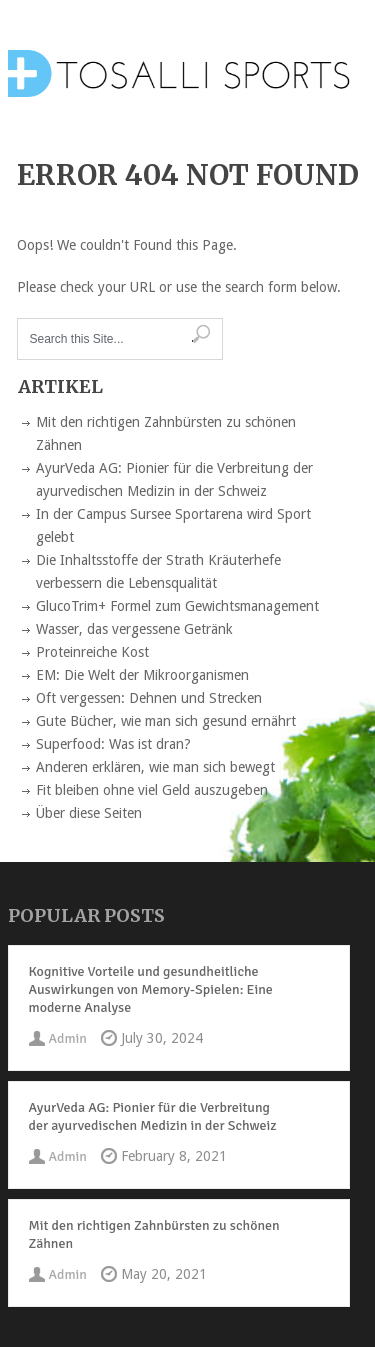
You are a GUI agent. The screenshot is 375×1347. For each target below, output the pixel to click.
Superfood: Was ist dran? (113, 744)
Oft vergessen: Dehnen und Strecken (149, 698)
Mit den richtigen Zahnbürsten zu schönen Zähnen (154, 1234)
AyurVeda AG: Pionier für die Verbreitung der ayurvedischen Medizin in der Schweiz (153, 1116)
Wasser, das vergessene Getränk (134, 629)
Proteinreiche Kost (92, 652)
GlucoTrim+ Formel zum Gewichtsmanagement (177, 606)
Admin (68, 1038)
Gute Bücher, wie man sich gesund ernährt (166, 721)
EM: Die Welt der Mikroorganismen (142, 675)
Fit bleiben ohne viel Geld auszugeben (152, 790)
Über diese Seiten (89, 813)
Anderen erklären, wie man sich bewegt (155, 767)
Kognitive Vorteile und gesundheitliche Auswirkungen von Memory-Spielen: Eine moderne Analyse (151, 989)
